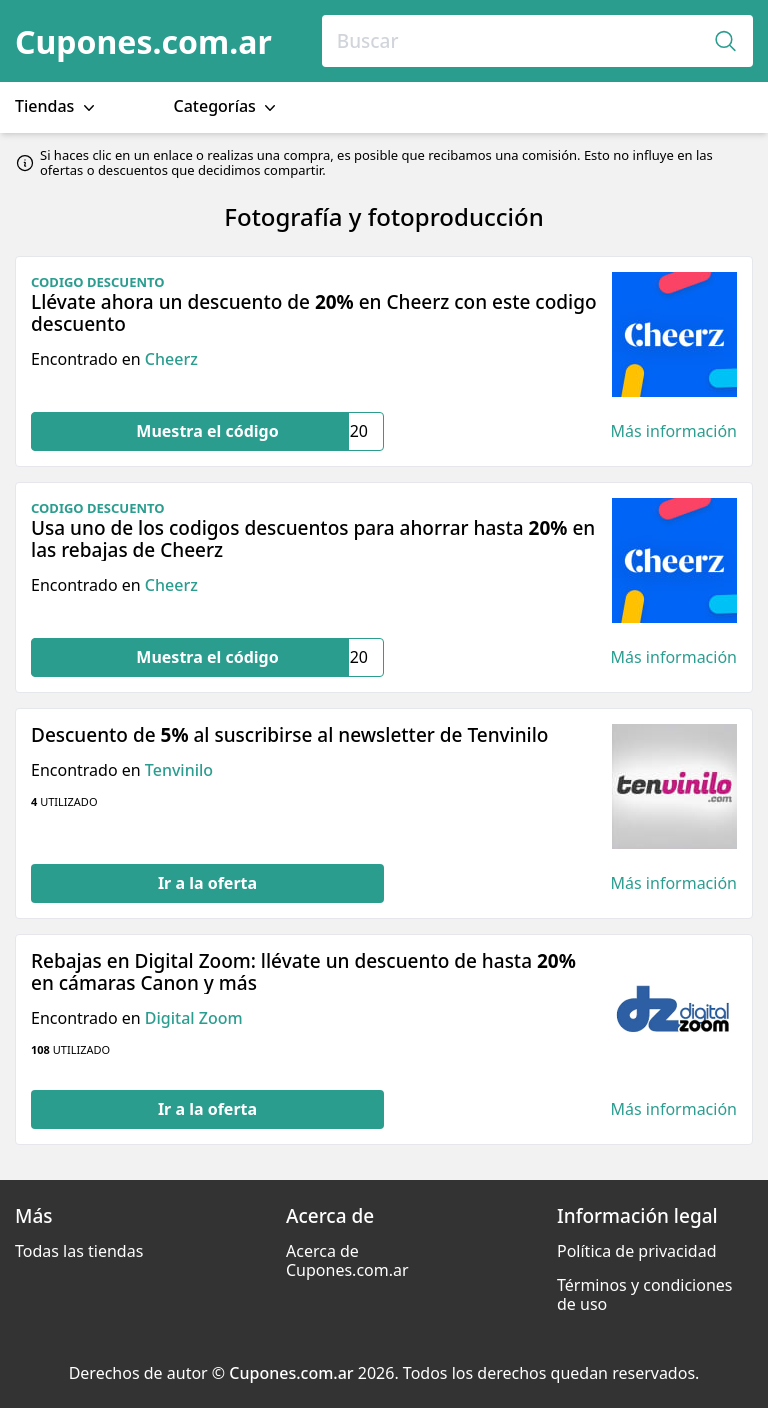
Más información (674, 431)
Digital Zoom (194, 1018)
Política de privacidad (637, 1251)
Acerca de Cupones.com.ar (347, 1260)
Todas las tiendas (79, 1251)
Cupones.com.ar (143, 41)
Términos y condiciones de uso (645, 1294)
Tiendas (57, 106)
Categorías (227, 106)
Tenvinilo (179, 770)
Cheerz (171, 359)
